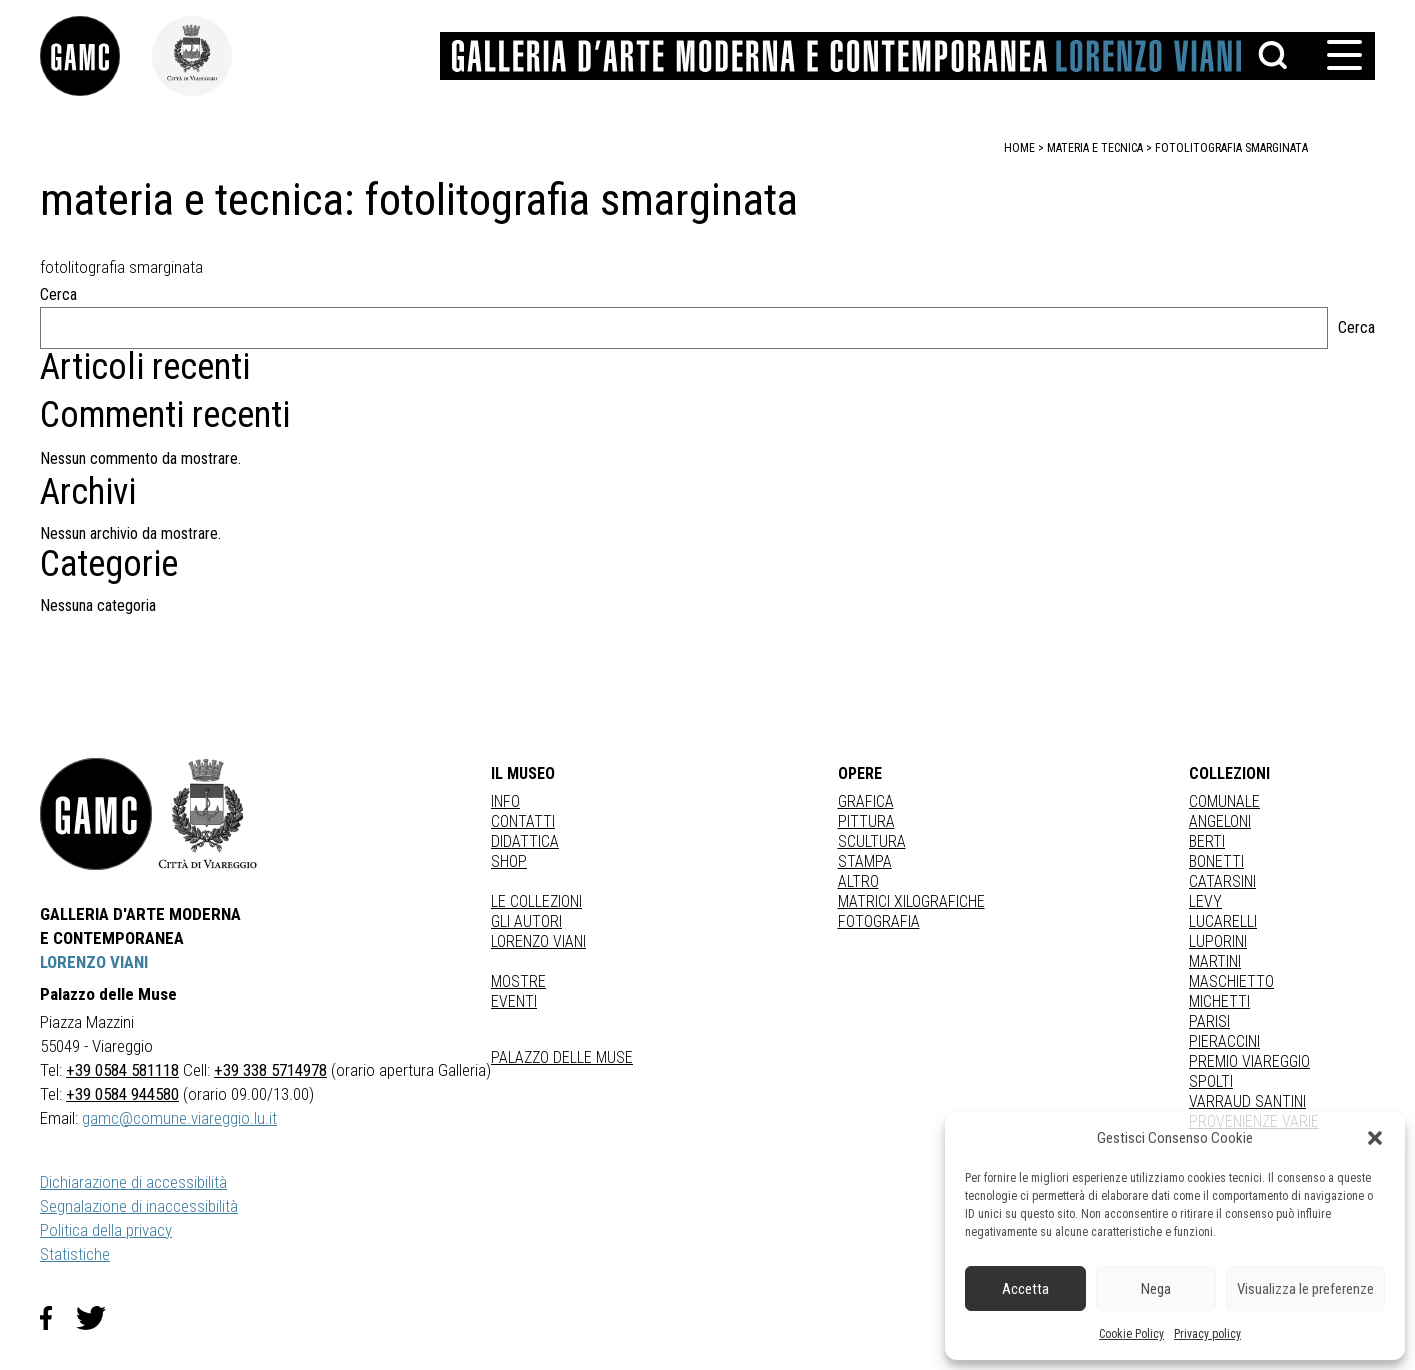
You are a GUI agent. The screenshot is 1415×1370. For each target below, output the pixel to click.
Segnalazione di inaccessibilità (139, 1206)
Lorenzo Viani (538, 941)
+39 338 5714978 (270, 1070)
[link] (96, 56)
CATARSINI (1222, 881)
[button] (1375, 1138)
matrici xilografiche (911, 901)
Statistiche (75, 1254)
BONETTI (1216, 861)
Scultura (872, 841)
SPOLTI (1211, 1081)
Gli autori (526, 921)
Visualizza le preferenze (1305, 1289)
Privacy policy (1207, 1334)
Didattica (525, 841)
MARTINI (1215, 961)
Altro (858, 881)
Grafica (866, 801)
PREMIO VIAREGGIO (1249, 1061)
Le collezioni (536, 901)
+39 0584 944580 (122, 1094)
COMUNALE (1224, 801)
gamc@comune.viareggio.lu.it (179, 1118)
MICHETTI (1219, 1001)
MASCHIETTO (1231, 981)
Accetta (1025, 1289)
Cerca (58, 294)
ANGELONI (1220, 821)
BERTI (1207, 841)
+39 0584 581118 (122, 1070)
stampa (865, 861)
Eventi (514, 1001)
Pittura (866, 821)
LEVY (1205, 901)
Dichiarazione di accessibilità (133, 1182)
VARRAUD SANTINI (1247, 1101)
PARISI (1209, 1021)
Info (505, 801)
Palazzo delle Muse (562, 1057)
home (1019, 148)
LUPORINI (1218, 941)
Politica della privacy (106, 1230)
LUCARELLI (1223, 921)
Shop (509, 861)
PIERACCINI (1224, 1041)
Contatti (523, 821)
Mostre (518, 981)
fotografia (879, 921)
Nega (1156, 1289)
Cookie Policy (1131, 1334)
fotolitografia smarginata (1231, 148)
